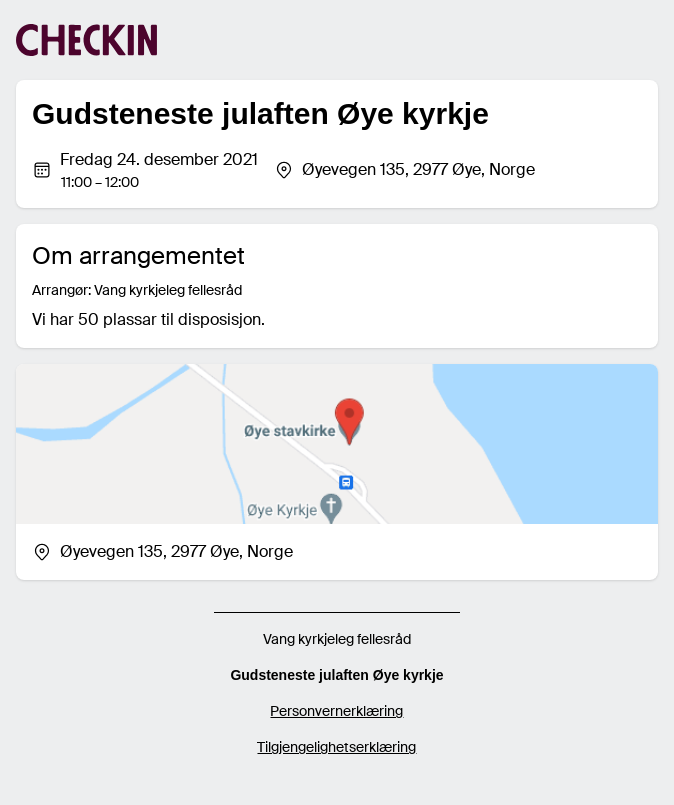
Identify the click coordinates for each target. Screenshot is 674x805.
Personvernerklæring (336, 711)
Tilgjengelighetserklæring (336, 747)
